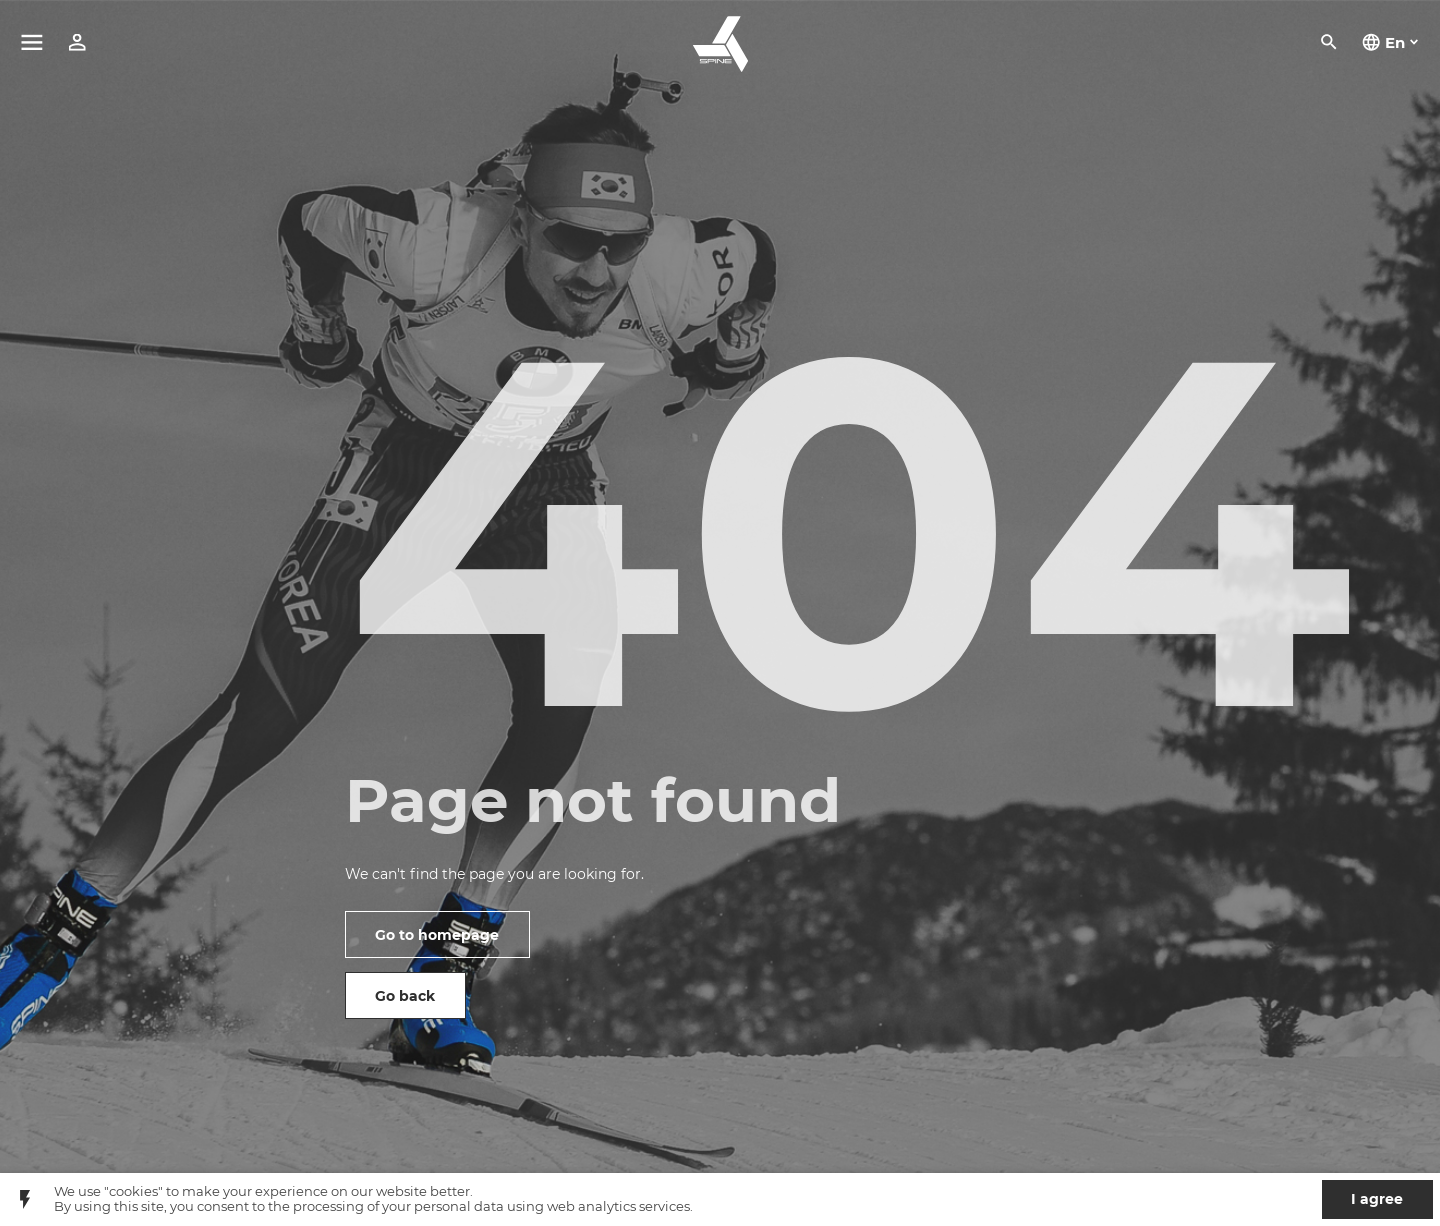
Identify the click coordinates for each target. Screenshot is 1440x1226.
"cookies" (133, 1191)
